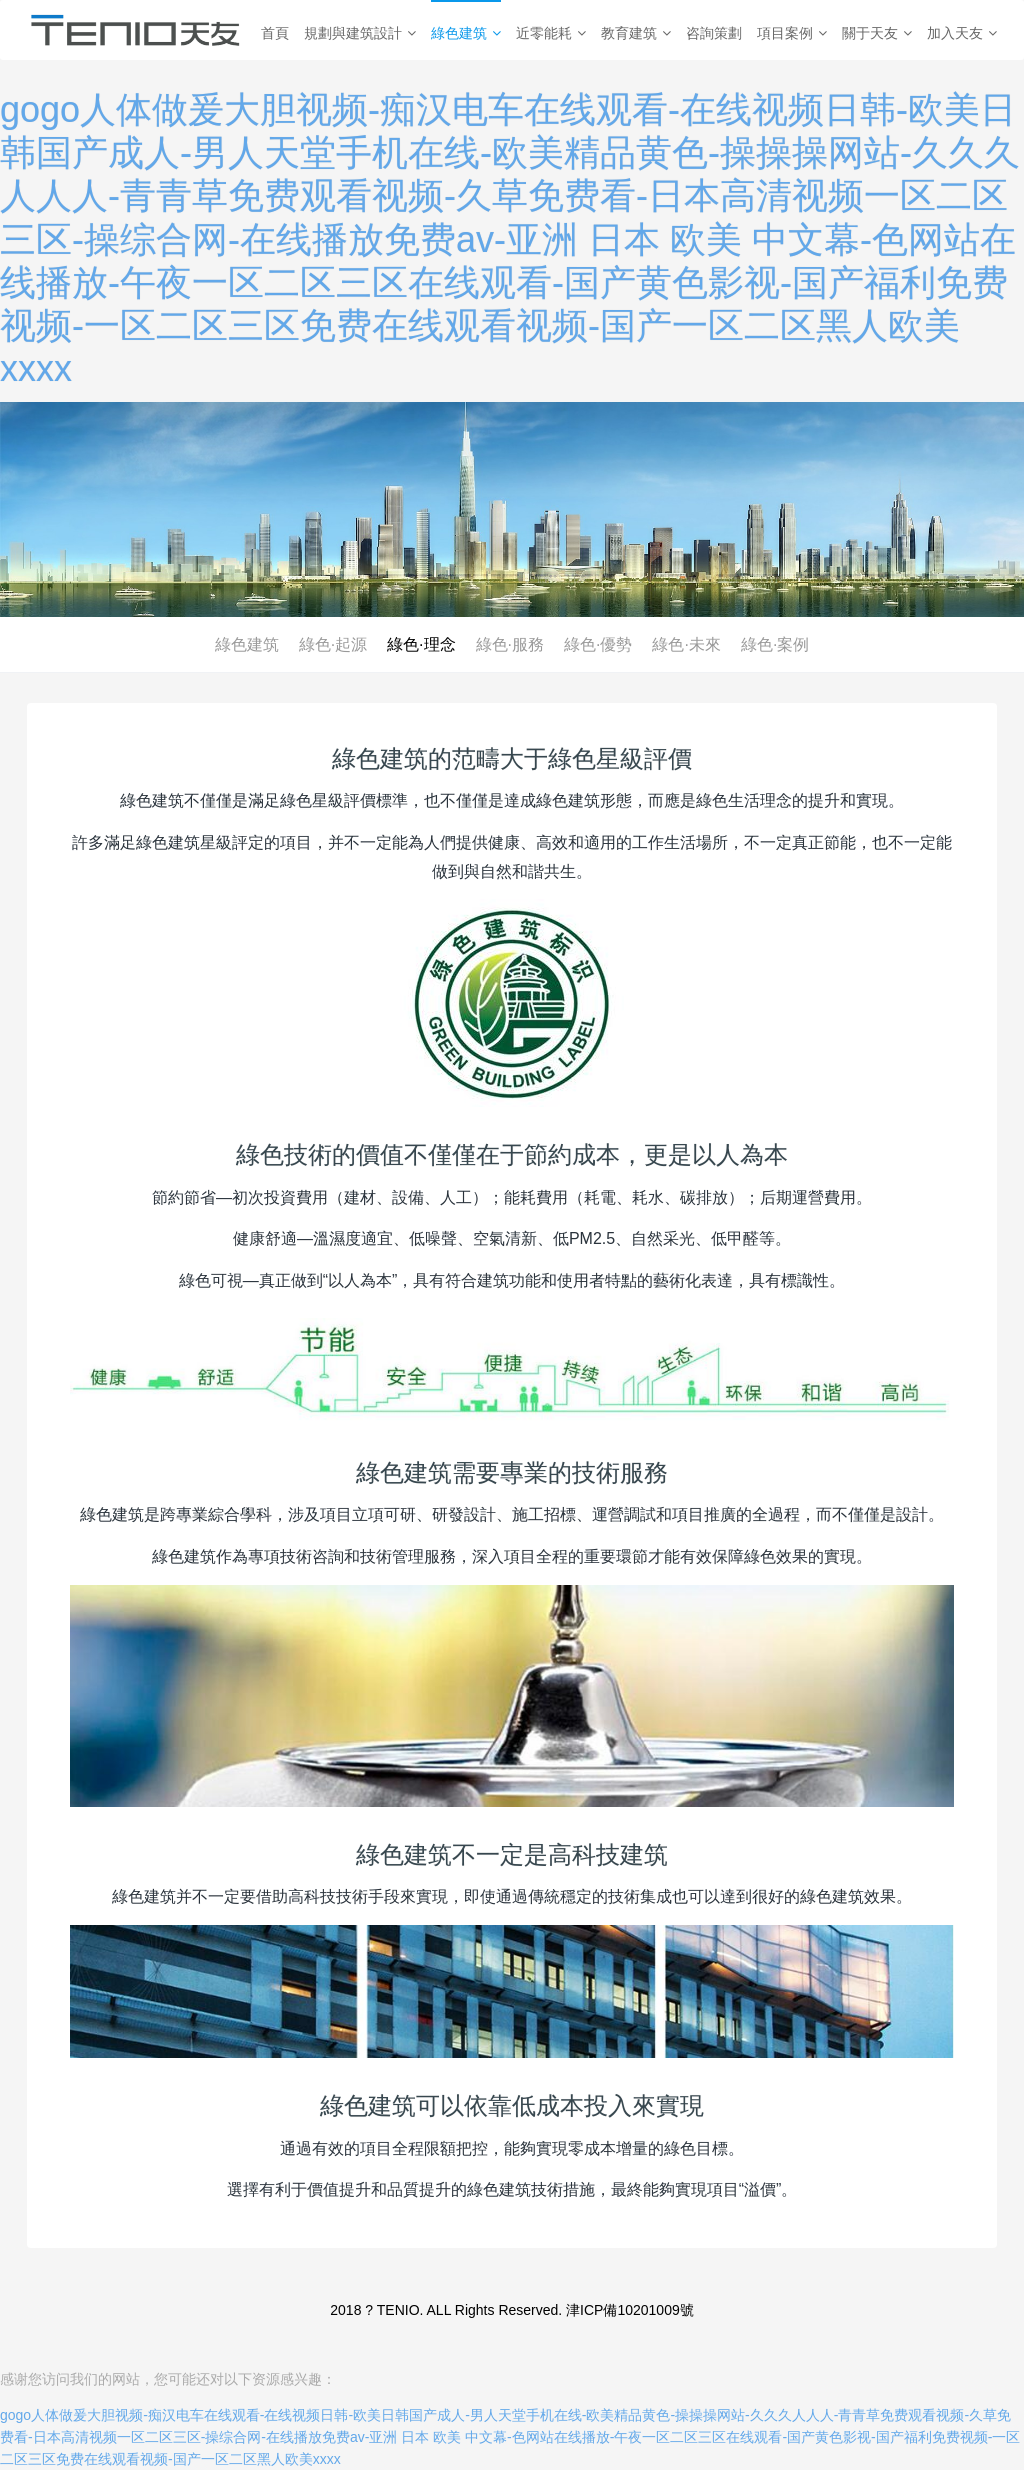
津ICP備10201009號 (630, 2310)
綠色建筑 (466, 33)
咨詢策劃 (714, 33)
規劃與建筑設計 (360, 33)
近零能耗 (551, 33)
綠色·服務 (510, 644)
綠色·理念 (421, 644)
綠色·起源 (333, 644)
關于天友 (877, 33)
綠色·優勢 (598, 644)
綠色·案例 (775, 644)
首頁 (275, 33)
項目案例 (792, 33)
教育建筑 (636, 33)
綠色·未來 (686, 644)
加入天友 (962, 33)
